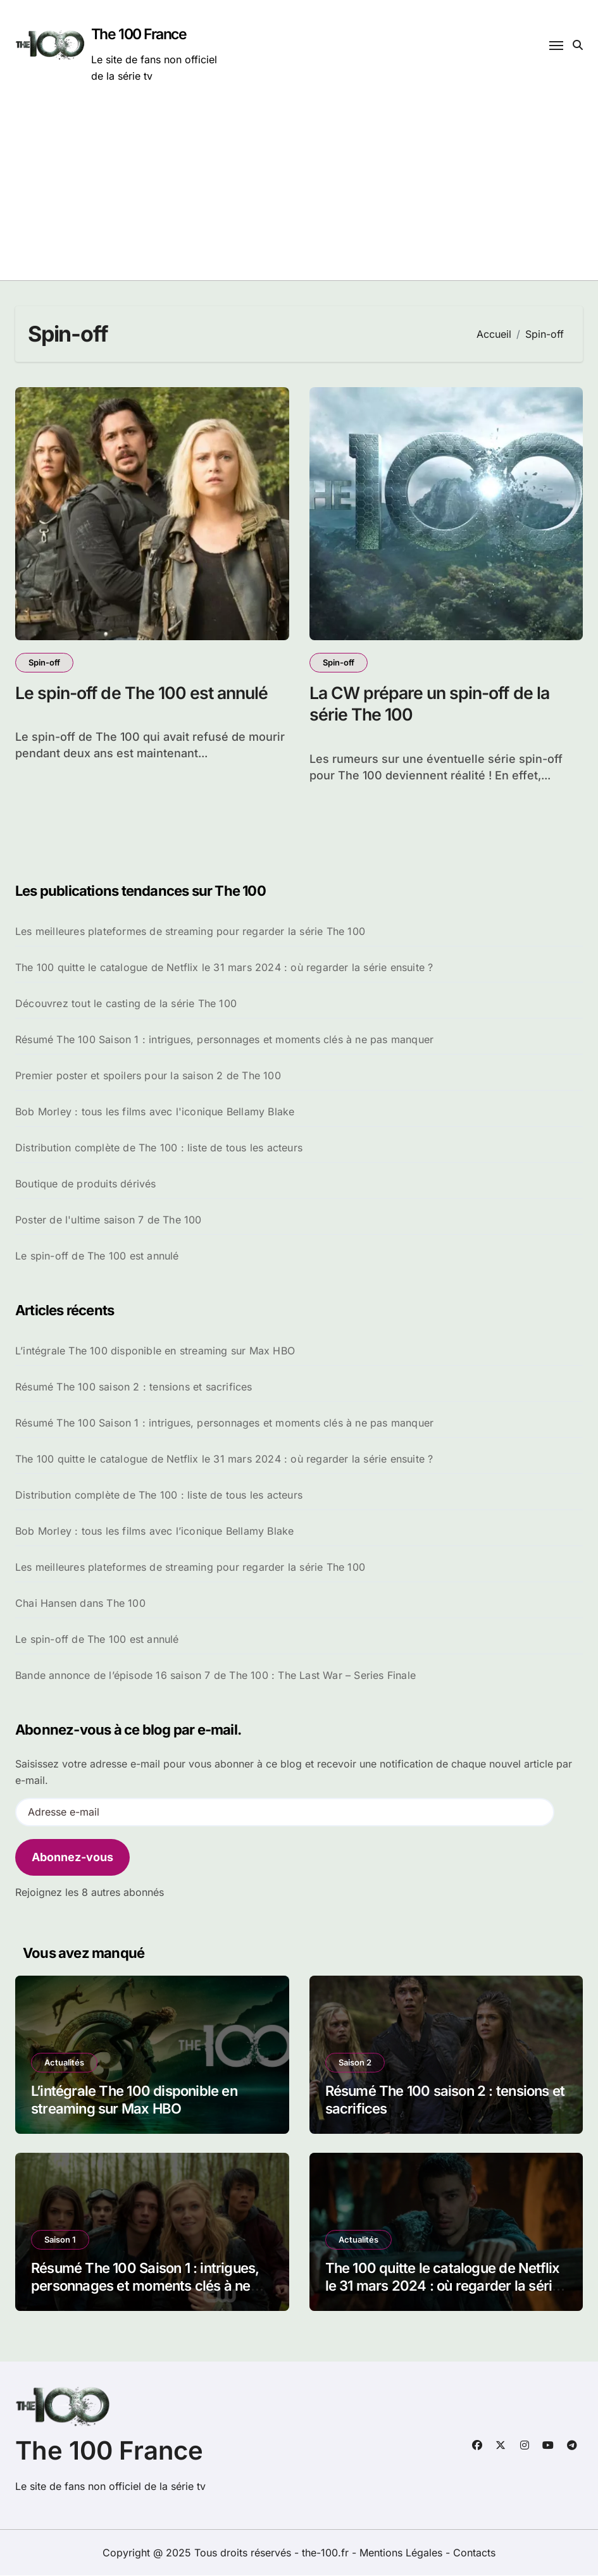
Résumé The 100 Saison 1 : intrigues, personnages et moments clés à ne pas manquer (224, 1040)
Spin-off (44, 662)
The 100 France (139, 34)
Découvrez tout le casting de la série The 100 (126, 1004)
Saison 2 (355, 2063)
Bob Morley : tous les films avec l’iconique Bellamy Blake (154, 1531)
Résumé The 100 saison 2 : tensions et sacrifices (133, 1387)
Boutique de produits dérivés (85, 1184)
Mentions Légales (402, 2553)
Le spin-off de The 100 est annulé (144, 693)
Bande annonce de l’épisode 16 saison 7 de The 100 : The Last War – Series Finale (215, 1675)
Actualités (64, 2063)
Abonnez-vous (72, 1857)
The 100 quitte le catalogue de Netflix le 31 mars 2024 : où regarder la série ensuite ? (224, 968)
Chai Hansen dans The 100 (80, 1603)
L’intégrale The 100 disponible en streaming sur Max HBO (155, 1351)
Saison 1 (60, 2240)
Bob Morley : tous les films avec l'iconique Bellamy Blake (154, 1112)
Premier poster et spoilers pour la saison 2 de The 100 (148, 1076)
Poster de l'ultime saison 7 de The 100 (108, 1220)
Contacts (474, 2553)
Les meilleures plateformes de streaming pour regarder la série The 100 (190, 932)
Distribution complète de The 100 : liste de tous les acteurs (158, 1148)
